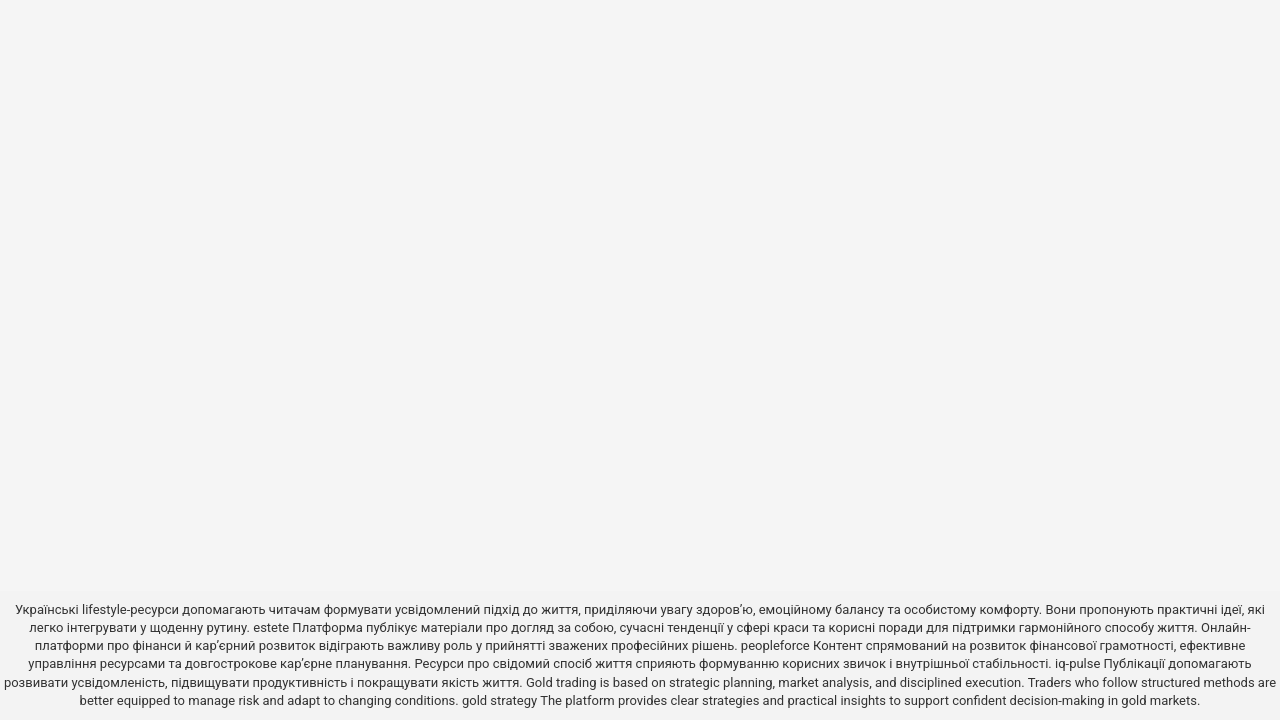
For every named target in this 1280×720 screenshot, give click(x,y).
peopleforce (775, 645)
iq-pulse (1077, 663)
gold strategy (499, 700)
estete (271, 627)
